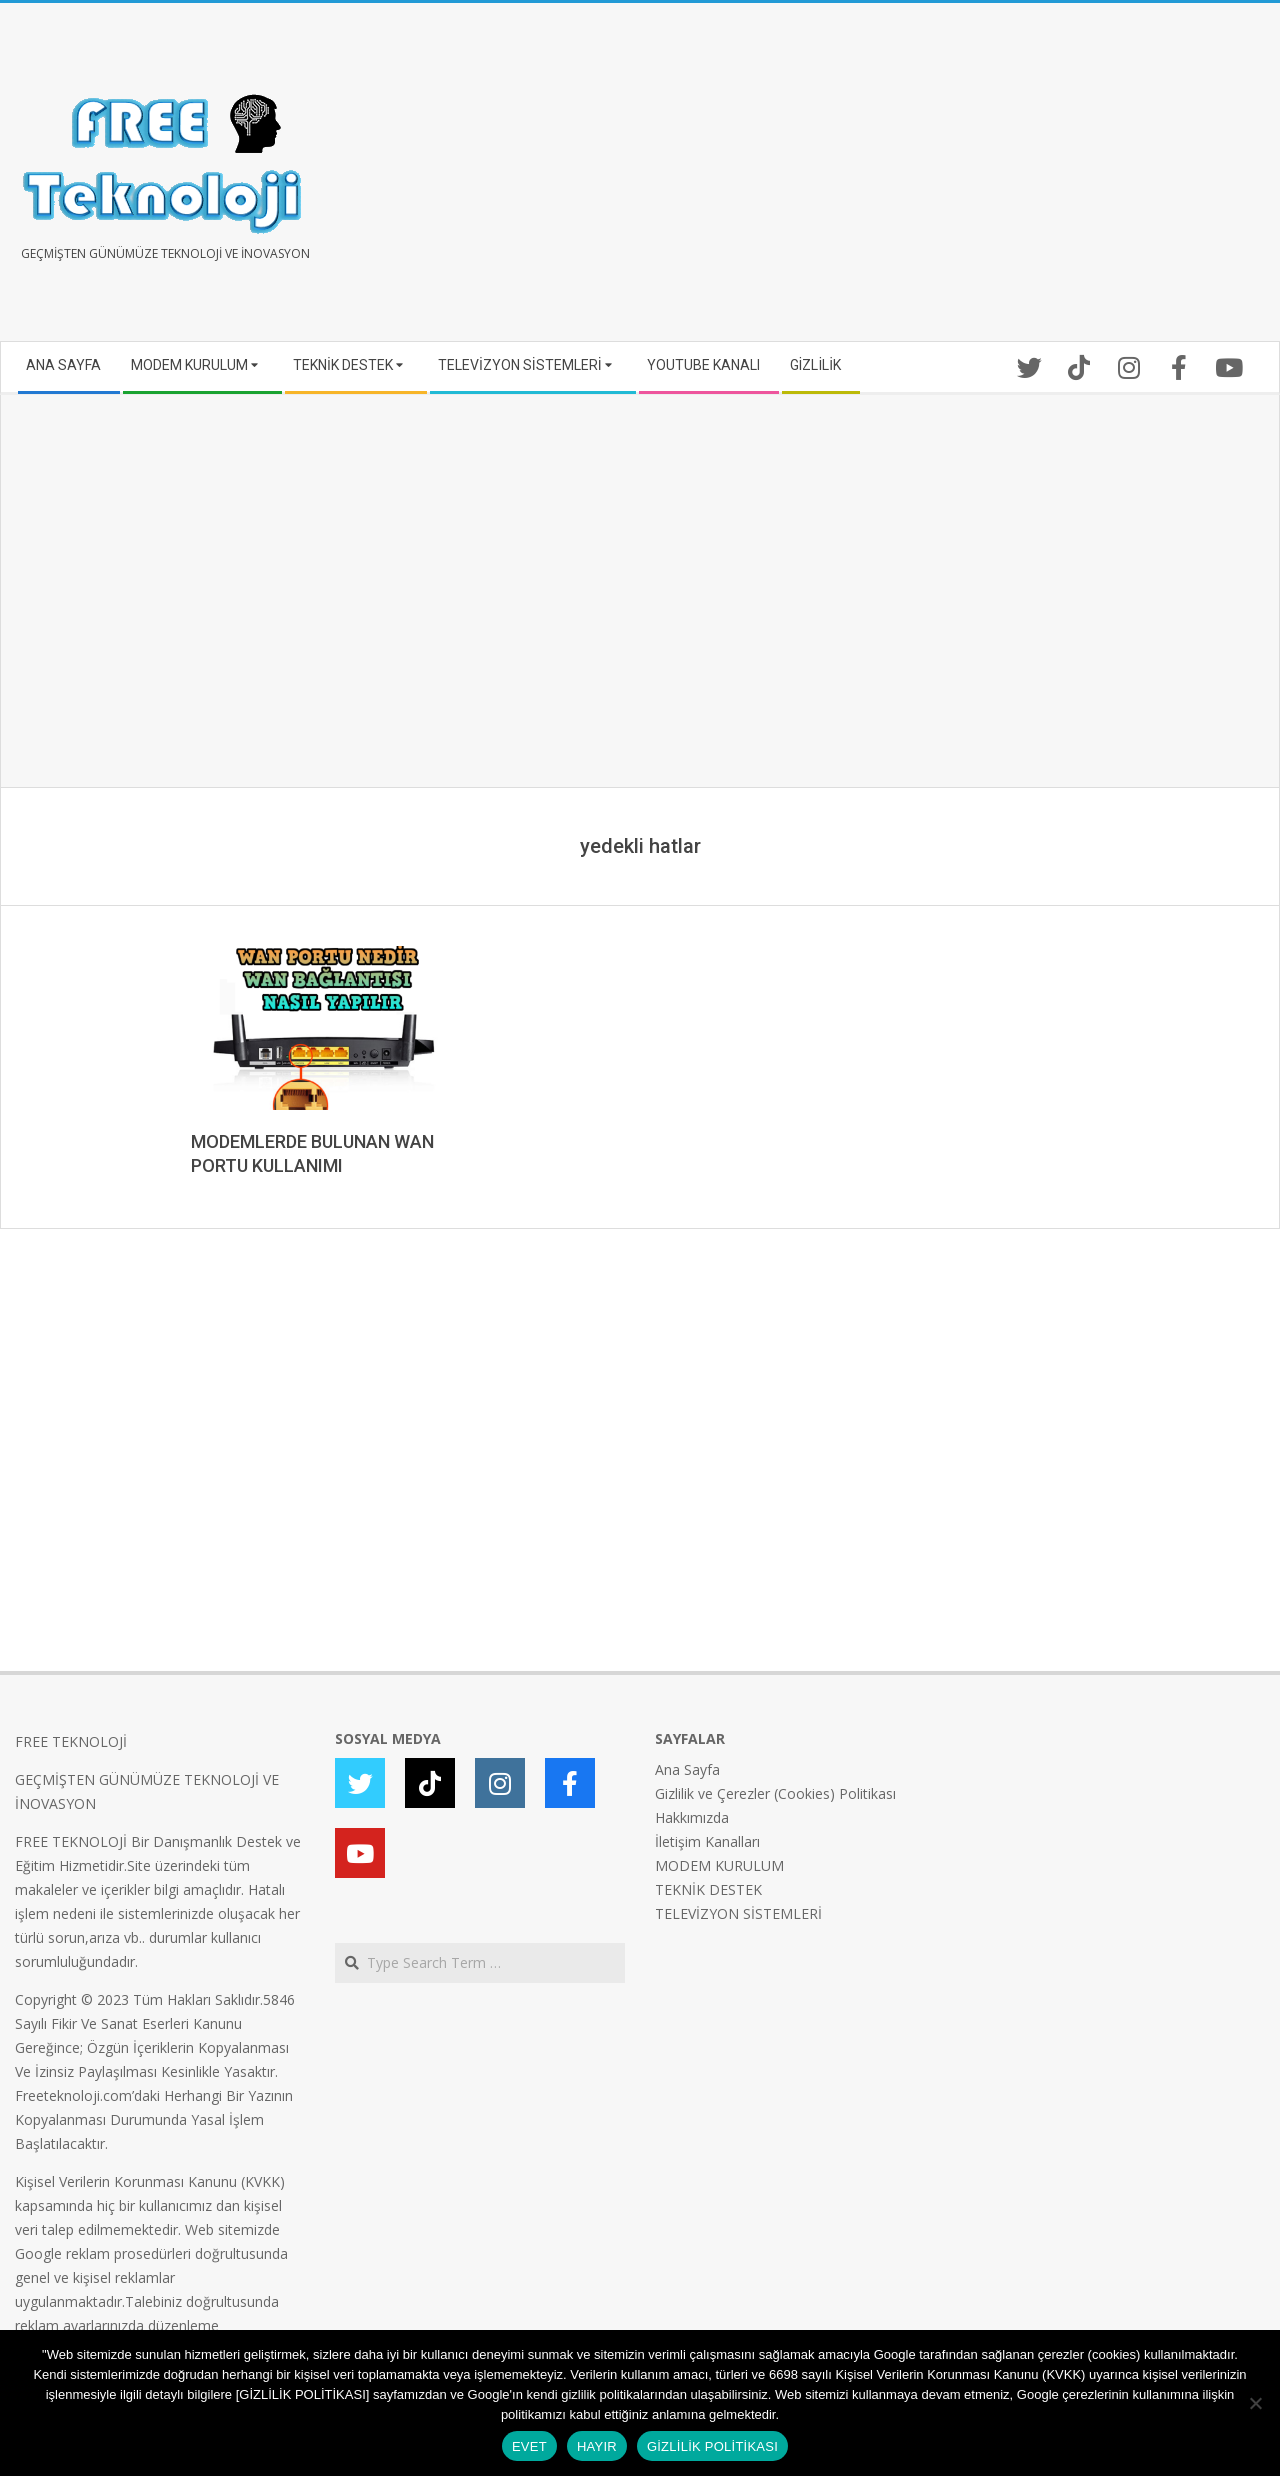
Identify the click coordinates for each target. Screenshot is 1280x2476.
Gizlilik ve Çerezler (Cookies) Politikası (775, 1793)
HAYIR (597, 2446)
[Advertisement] (952, 180)
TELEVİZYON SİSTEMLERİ (738, 1913)
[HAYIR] (1255, 2403)
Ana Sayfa (687, 1769)
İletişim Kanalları (707, 1841)
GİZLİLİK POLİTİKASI (712, 2446)
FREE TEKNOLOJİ (71, 1741)
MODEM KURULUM (719, 1865)
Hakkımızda (692, 1817)
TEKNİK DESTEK (708, 1889)
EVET (529, 2446)
